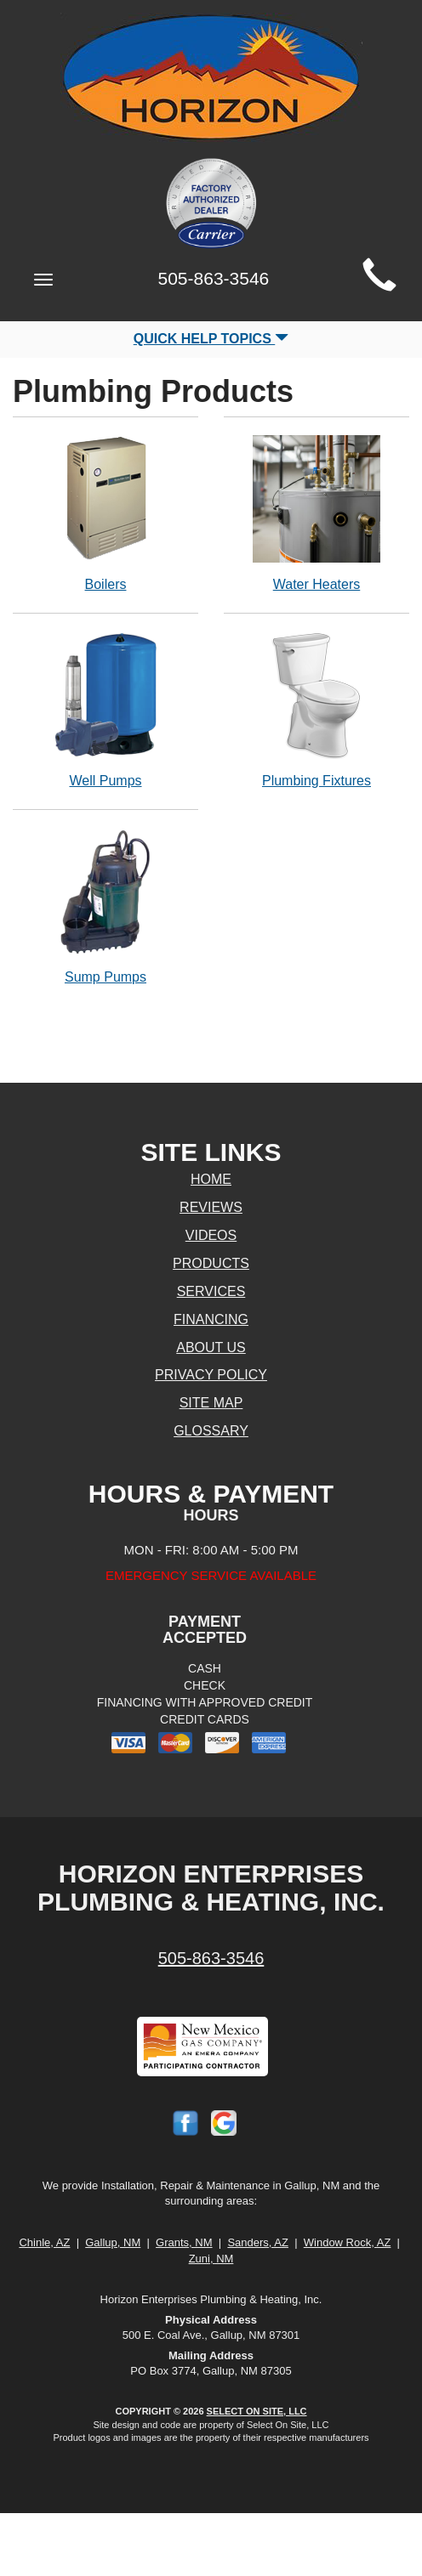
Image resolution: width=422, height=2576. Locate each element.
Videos (211, 1235)
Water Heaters (316, 513)
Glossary (211, 1431)
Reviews (211, 1207)
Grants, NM (184, 2242)
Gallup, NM (112, 2242)
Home (211, 1179)
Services (211, 1291)
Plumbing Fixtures (316, 709)
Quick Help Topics (211, 338)
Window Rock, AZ (347, 2242)
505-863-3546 (211, 1958)
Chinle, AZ (44, 2242)
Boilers (105, 513)
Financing (211, 1319)
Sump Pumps (105, 905)
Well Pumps (105, 709)
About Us (211, 1347)
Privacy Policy (211, 1374)
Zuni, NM (211, 2258)
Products (211, 1263)
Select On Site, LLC (257, 2411)
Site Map (211, 1403)
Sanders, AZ (257, 2242)
